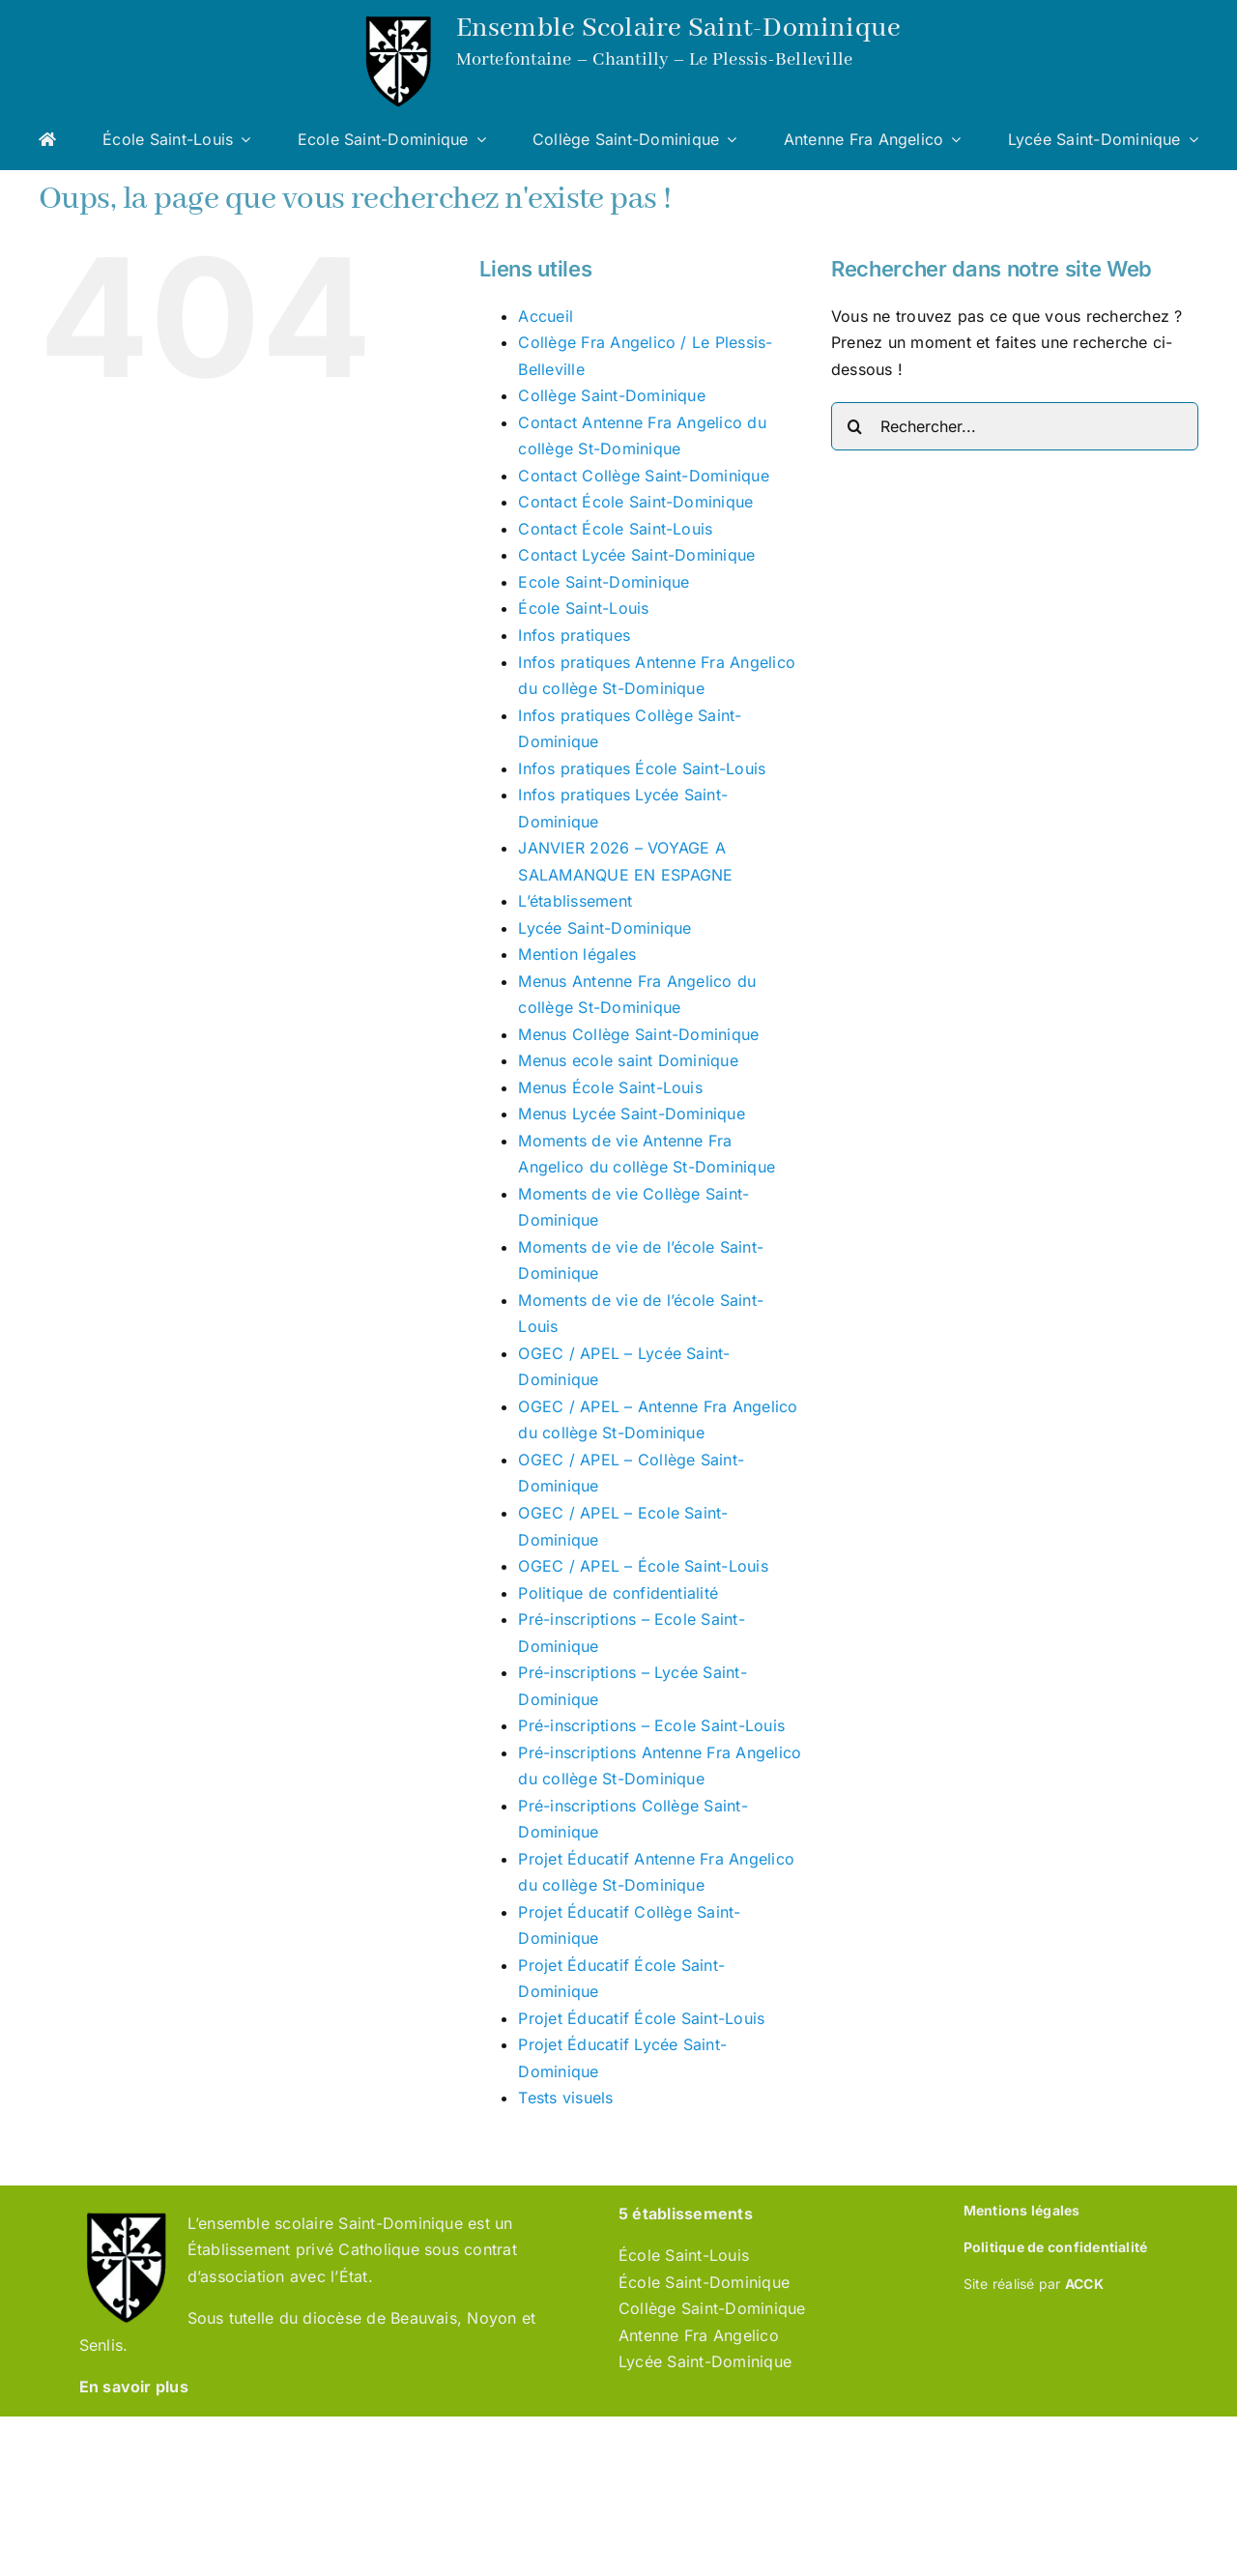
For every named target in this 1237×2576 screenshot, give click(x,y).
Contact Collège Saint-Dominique (643, 475)
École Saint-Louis (583, 608)
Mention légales (577, 954)
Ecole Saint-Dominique (603, 582)
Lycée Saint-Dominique (604, 928)
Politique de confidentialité (618, 1593)
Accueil (545, 316)
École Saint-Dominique (704, 2282)
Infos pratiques (574, 635)
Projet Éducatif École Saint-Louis (641, 2018)
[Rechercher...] (1014, 426)
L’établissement (575, 901)
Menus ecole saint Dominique (627, 1060)
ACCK (1084, 2283)
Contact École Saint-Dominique (635, 501)
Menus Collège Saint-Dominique (638, 1034)
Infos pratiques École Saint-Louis (641, 768)
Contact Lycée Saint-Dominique (636, 554)
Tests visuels (565, 2097)
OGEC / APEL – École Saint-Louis (642, 1566)
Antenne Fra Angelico (698, 2335)
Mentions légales (1022, 2210)
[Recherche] (855, 426)
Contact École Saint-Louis (615, 528)
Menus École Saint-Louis (610, 1087)
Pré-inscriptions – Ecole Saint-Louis (651, 1725)
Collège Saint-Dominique (611, 395)
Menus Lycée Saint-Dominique (631, 1113)
